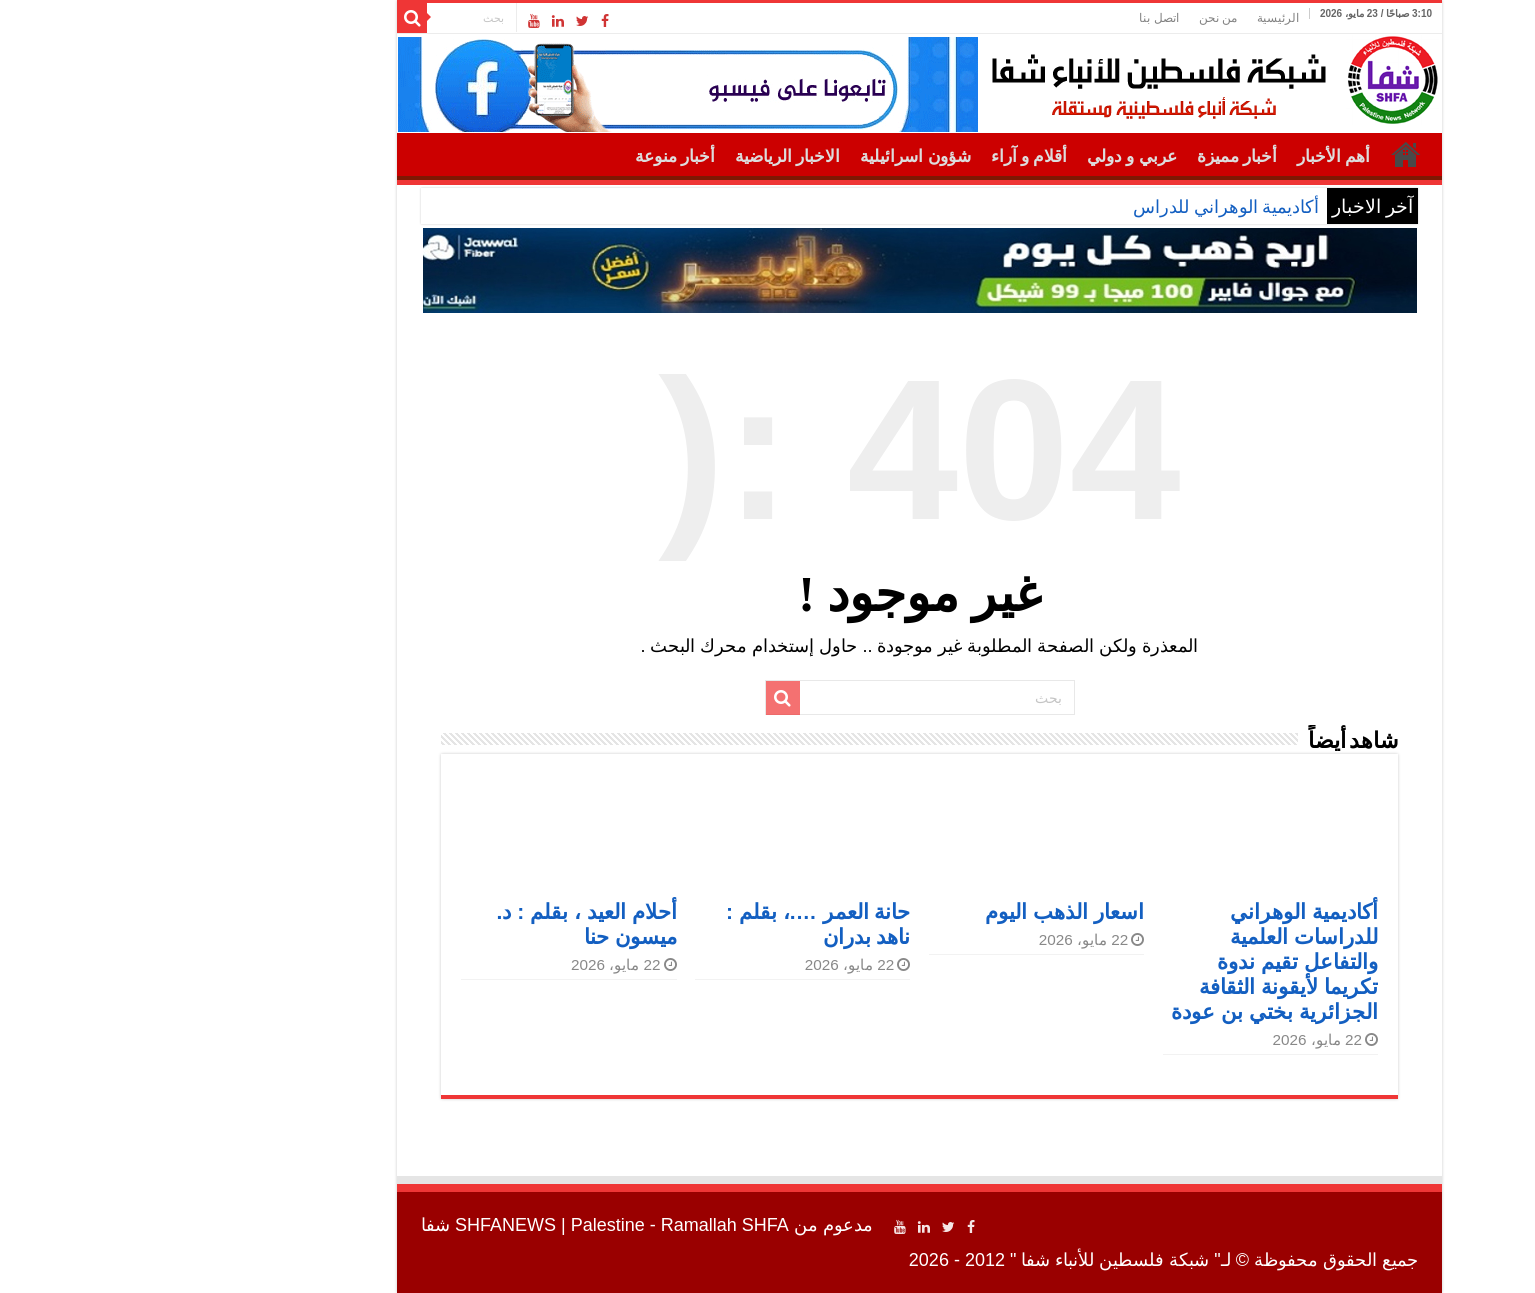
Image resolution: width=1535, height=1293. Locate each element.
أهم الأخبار (1181, 156)
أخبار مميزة (1085, 156)
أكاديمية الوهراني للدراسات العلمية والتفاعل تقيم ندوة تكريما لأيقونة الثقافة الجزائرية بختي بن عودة (1122, 961)
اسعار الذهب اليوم (912, 911)
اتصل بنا (1006, 18)
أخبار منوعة (523, 156)
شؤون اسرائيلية (763, 156)
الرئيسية (1126, 18)
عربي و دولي (980, 156)
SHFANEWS (353, 1225)
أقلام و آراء (877, 156)
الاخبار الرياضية (635, 156)
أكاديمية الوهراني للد (1092, 207)
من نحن (1066, 18)
